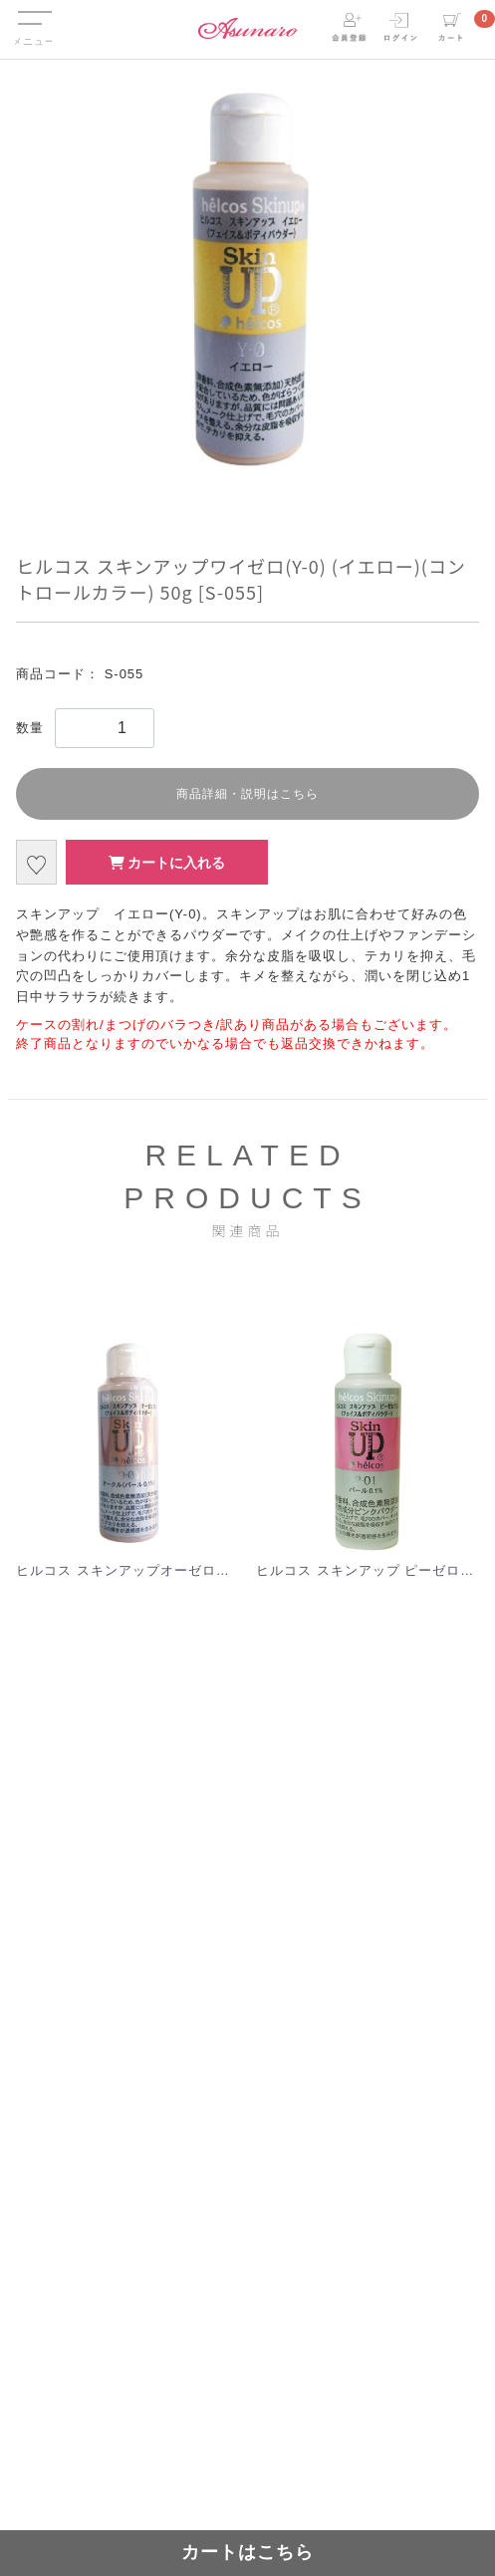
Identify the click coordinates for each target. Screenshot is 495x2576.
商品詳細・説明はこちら (247, 794)
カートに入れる (167, 863)
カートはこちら (247, 2552)
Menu (33, 13)
